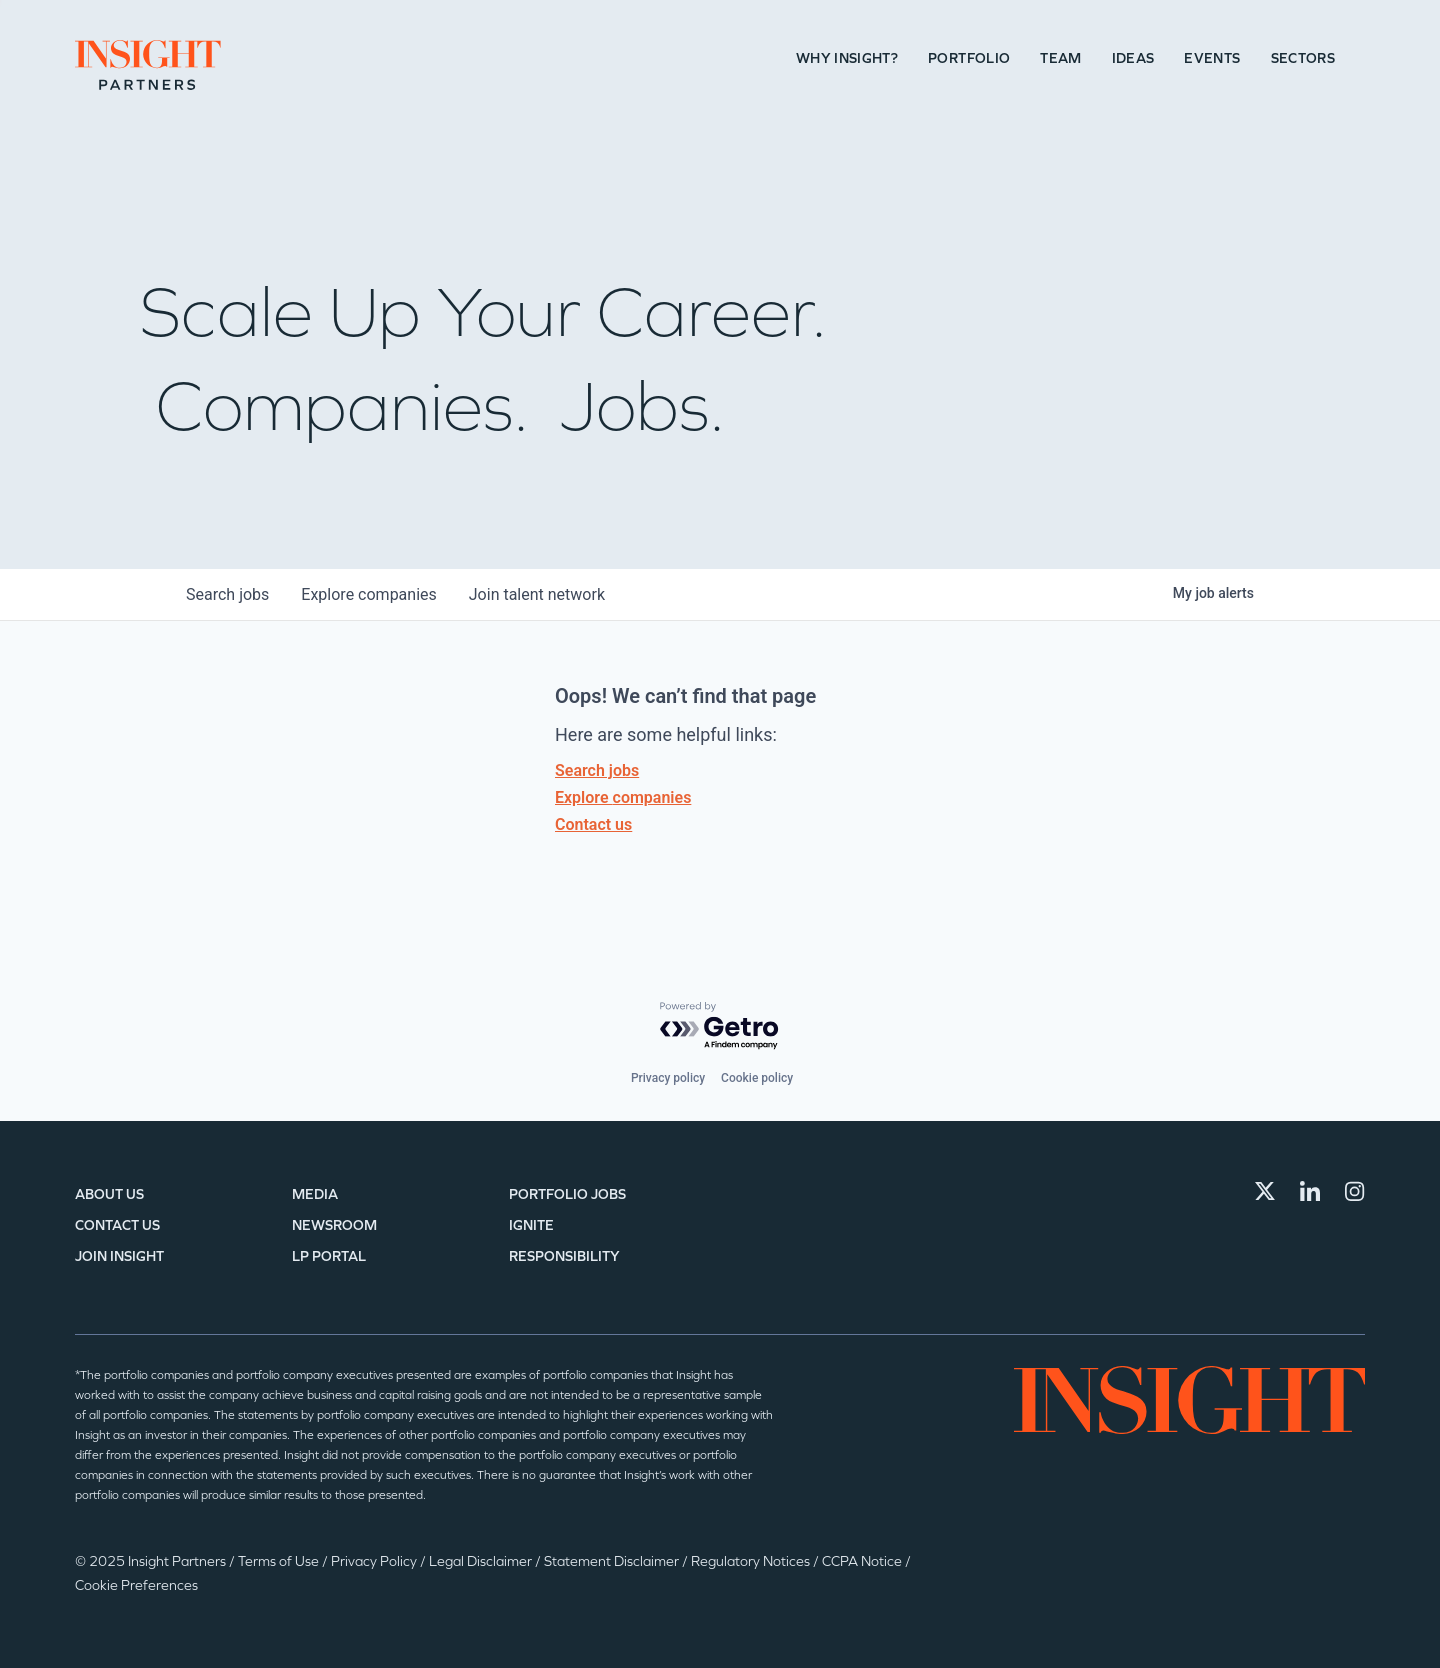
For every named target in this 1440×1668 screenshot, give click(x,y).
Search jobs (597, 770)
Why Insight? (847, 58)
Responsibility (564, 1256)
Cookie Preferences (136, 1585)
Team (1060, 58)
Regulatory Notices (752, 1561)
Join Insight (119, 1256)
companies (368, 594)
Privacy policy (668, 1078)
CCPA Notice (863, 1561)
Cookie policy (757, 1078)
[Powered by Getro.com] (720, 1026)
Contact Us (117, 1225)
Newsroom (334, 1225)
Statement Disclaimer (613, 1561)
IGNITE (531, 1225)
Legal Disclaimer (482, 1561)
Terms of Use (280, 1561)
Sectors (1303, 58)
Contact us (593, 824)
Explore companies (623, 797)
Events (1212, 58)
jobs (227, 594)
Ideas (1133, 58)
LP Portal (329, 1256)
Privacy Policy (375, 1561)
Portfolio (969, 58)
